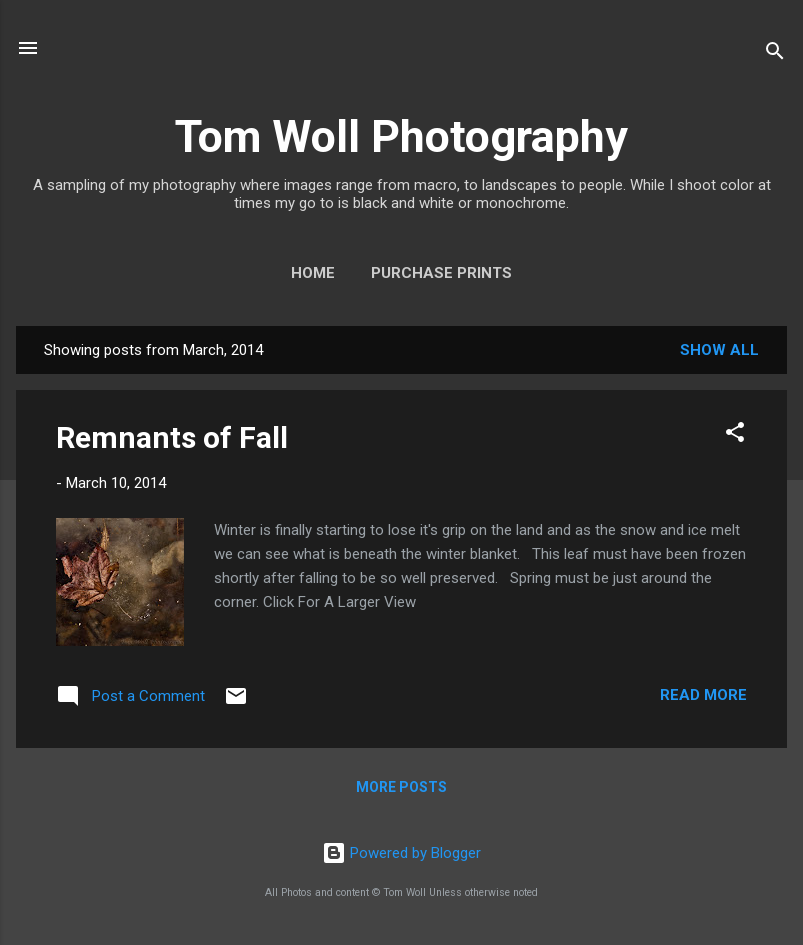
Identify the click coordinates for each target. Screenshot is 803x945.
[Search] (775, 54)
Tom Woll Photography (401, 136)
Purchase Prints (441, 273)
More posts (401, 787)
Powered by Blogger (401, 853)
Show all (719, 350)
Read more (703, 695)
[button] (735, 435)
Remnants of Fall (172, 437)
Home (313, 273)
